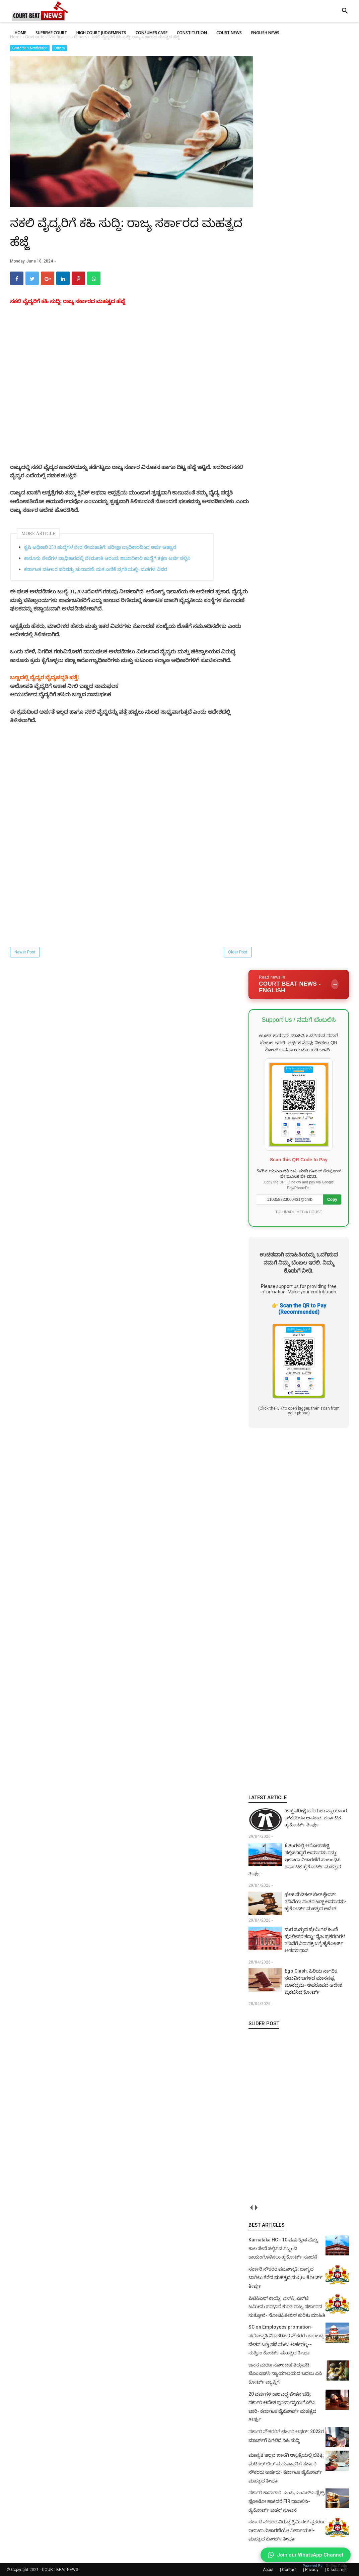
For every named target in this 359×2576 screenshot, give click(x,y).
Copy (332, 1199)
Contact (289, 2569)
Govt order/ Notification (30, 48)
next (256, 2207)
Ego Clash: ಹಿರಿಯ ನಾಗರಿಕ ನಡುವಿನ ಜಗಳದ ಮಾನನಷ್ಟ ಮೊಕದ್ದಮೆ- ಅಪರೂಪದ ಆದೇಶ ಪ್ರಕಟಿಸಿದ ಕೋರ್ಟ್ (313, 1981)
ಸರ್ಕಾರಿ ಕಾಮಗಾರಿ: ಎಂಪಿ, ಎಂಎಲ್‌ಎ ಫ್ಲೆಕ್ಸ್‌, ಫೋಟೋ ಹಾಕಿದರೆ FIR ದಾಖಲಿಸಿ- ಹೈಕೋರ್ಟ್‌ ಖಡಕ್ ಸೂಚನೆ (286, 2501)
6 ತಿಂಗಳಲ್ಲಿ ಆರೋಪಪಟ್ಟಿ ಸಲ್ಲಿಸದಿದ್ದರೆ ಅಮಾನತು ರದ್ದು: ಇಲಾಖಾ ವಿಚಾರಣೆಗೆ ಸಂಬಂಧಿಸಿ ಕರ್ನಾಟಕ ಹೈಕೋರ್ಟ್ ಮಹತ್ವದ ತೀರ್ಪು (294, 1859)
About (268, 2569)
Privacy (311, 2569)
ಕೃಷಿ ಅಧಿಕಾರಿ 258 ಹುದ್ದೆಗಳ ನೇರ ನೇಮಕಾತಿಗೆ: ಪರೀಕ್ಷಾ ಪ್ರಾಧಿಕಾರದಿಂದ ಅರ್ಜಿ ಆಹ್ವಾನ (100, 547)
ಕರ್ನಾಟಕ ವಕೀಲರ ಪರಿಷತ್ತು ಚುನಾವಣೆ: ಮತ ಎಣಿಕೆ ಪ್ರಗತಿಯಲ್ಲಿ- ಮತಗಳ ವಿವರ (95, 569)
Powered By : (325, 2566)
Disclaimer (337, 2569)
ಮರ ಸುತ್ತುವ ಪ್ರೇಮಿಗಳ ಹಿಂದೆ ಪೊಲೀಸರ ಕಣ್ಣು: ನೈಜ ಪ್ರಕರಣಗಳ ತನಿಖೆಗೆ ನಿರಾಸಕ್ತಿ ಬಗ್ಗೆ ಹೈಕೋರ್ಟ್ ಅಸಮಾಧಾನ (315, 1940)
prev (251, 2207)
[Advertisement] (131, 409)
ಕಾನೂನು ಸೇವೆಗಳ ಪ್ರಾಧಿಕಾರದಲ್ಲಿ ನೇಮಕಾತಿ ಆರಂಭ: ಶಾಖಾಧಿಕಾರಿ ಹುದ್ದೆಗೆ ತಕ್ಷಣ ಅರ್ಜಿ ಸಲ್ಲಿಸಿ (107, 558)
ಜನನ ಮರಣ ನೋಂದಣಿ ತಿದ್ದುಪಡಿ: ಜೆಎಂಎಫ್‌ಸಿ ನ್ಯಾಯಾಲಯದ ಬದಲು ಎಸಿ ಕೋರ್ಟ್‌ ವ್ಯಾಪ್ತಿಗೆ (285, 2373)
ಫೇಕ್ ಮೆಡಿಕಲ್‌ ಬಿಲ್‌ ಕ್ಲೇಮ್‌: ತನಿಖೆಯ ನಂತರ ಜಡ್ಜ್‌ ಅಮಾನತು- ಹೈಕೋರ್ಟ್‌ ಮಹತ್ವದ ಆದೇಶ (316, 1901)
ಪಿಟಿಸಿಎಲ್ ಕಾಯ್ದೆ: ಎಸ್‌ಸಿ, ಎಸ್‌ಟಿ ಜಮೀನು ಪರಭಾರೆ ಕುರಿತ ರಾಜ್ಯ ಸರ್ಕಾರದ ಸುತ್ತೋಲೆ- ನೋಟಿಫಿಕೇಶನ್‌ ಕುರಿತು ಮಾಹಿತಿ (286, 2306)
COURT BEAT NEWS (60, 2569)
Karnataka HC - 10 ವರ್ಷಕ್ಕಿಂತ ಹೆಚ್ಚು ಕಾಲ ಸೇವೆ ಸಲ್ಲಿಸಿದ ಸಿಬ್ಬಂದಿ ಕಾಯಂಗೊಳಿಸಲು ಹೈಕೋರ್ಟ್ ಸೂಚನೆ (283, 2248)
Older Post (237, 952)
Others (59, 48)
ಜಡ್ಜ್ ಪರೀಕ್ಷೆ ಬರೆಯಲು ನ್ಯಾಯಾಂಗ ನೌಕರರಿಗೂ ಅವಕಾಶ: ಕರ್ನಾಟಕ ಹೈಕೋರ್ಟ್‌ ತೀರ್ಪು (316, 1817)
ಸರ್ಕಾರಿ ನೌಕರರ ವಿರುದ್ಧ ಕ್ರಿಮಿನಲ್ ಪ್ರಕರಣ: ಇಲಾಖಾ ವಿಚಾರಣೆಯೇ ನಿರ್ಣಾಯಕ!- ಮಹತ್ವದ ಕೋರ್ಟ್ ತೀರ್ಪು (287, 2530)
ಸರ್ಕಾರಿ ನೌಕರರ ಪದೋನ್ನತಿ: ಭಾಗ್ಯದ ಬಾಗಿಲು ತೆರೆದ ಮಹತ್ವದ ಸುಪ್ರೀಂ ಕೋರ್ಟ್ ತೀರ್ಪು (285, 2277)
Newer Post (24, 952)
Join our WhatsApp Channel (305, 2555)
